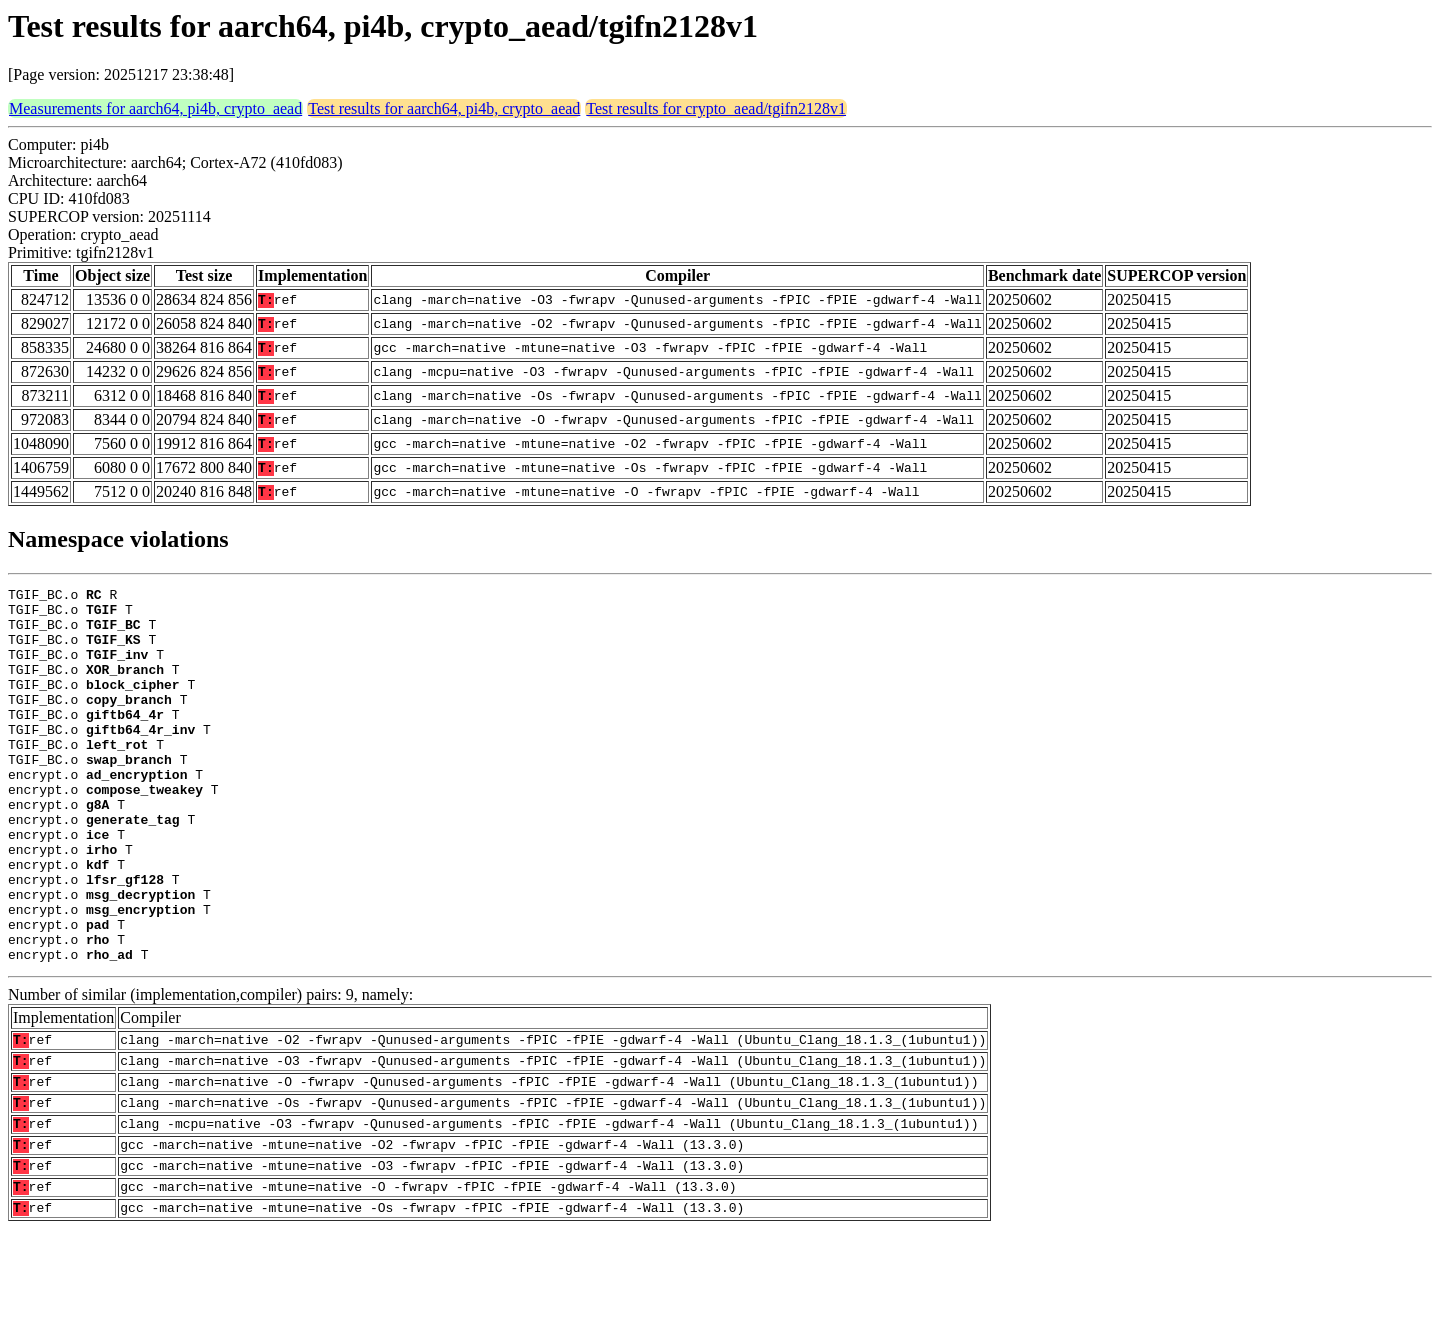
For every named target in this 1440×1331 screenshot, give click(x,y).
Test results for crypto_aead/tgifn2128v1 (716, 108)
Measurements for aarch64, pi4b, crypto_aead (155, 108)
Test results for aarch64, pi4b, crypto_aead (444, 108)
